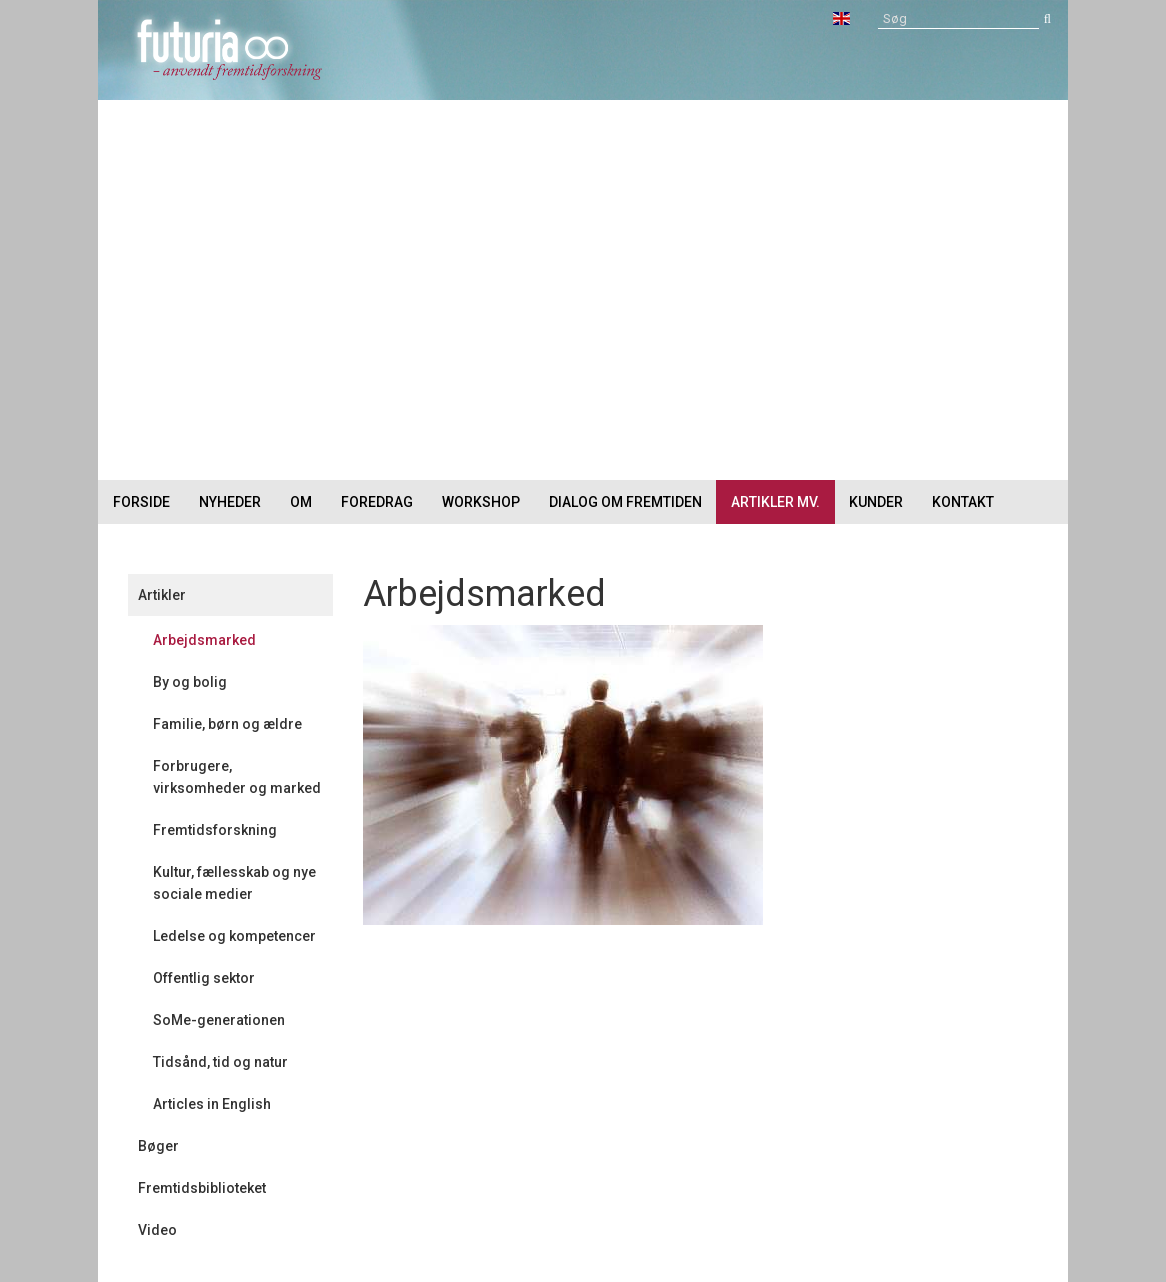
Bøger (158, 1146)
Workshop (481, 502)
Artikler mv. (775, 502)
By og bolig (190, 682)
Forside (141, 502)
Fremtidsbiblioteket (202, 1188)
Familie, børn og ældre (227, 724)
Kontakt (963, 502)
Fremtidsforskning (215, 830)
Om (301, 502)
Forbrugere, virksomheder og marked (237, 777)
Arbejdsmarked (204, 640)
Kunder (876, 502)
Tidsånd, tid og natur (220, 1062)
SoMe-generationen (219, 1020)
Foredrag (377, 502)
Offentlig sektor (204, 978)
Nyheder (230, 502)
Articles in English (212, 1104)
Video (157, 1230)
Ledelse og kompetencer (234, 936)
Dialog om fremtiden (625, 502)
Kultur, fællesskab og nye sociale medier (234, 883)
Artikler (162, 595)
